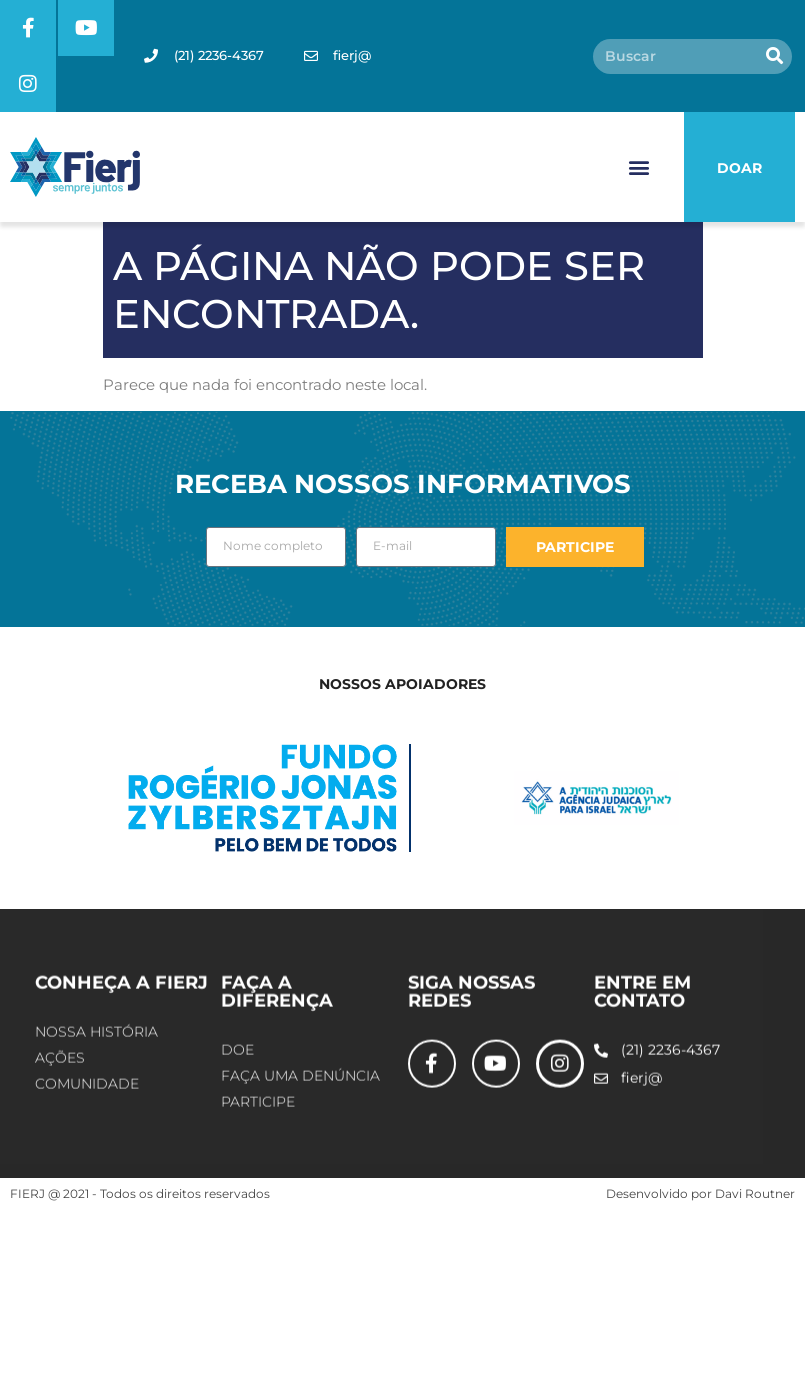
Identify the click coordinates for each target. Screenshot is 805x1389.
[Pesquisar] (774, 56)
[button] (639, 167)
